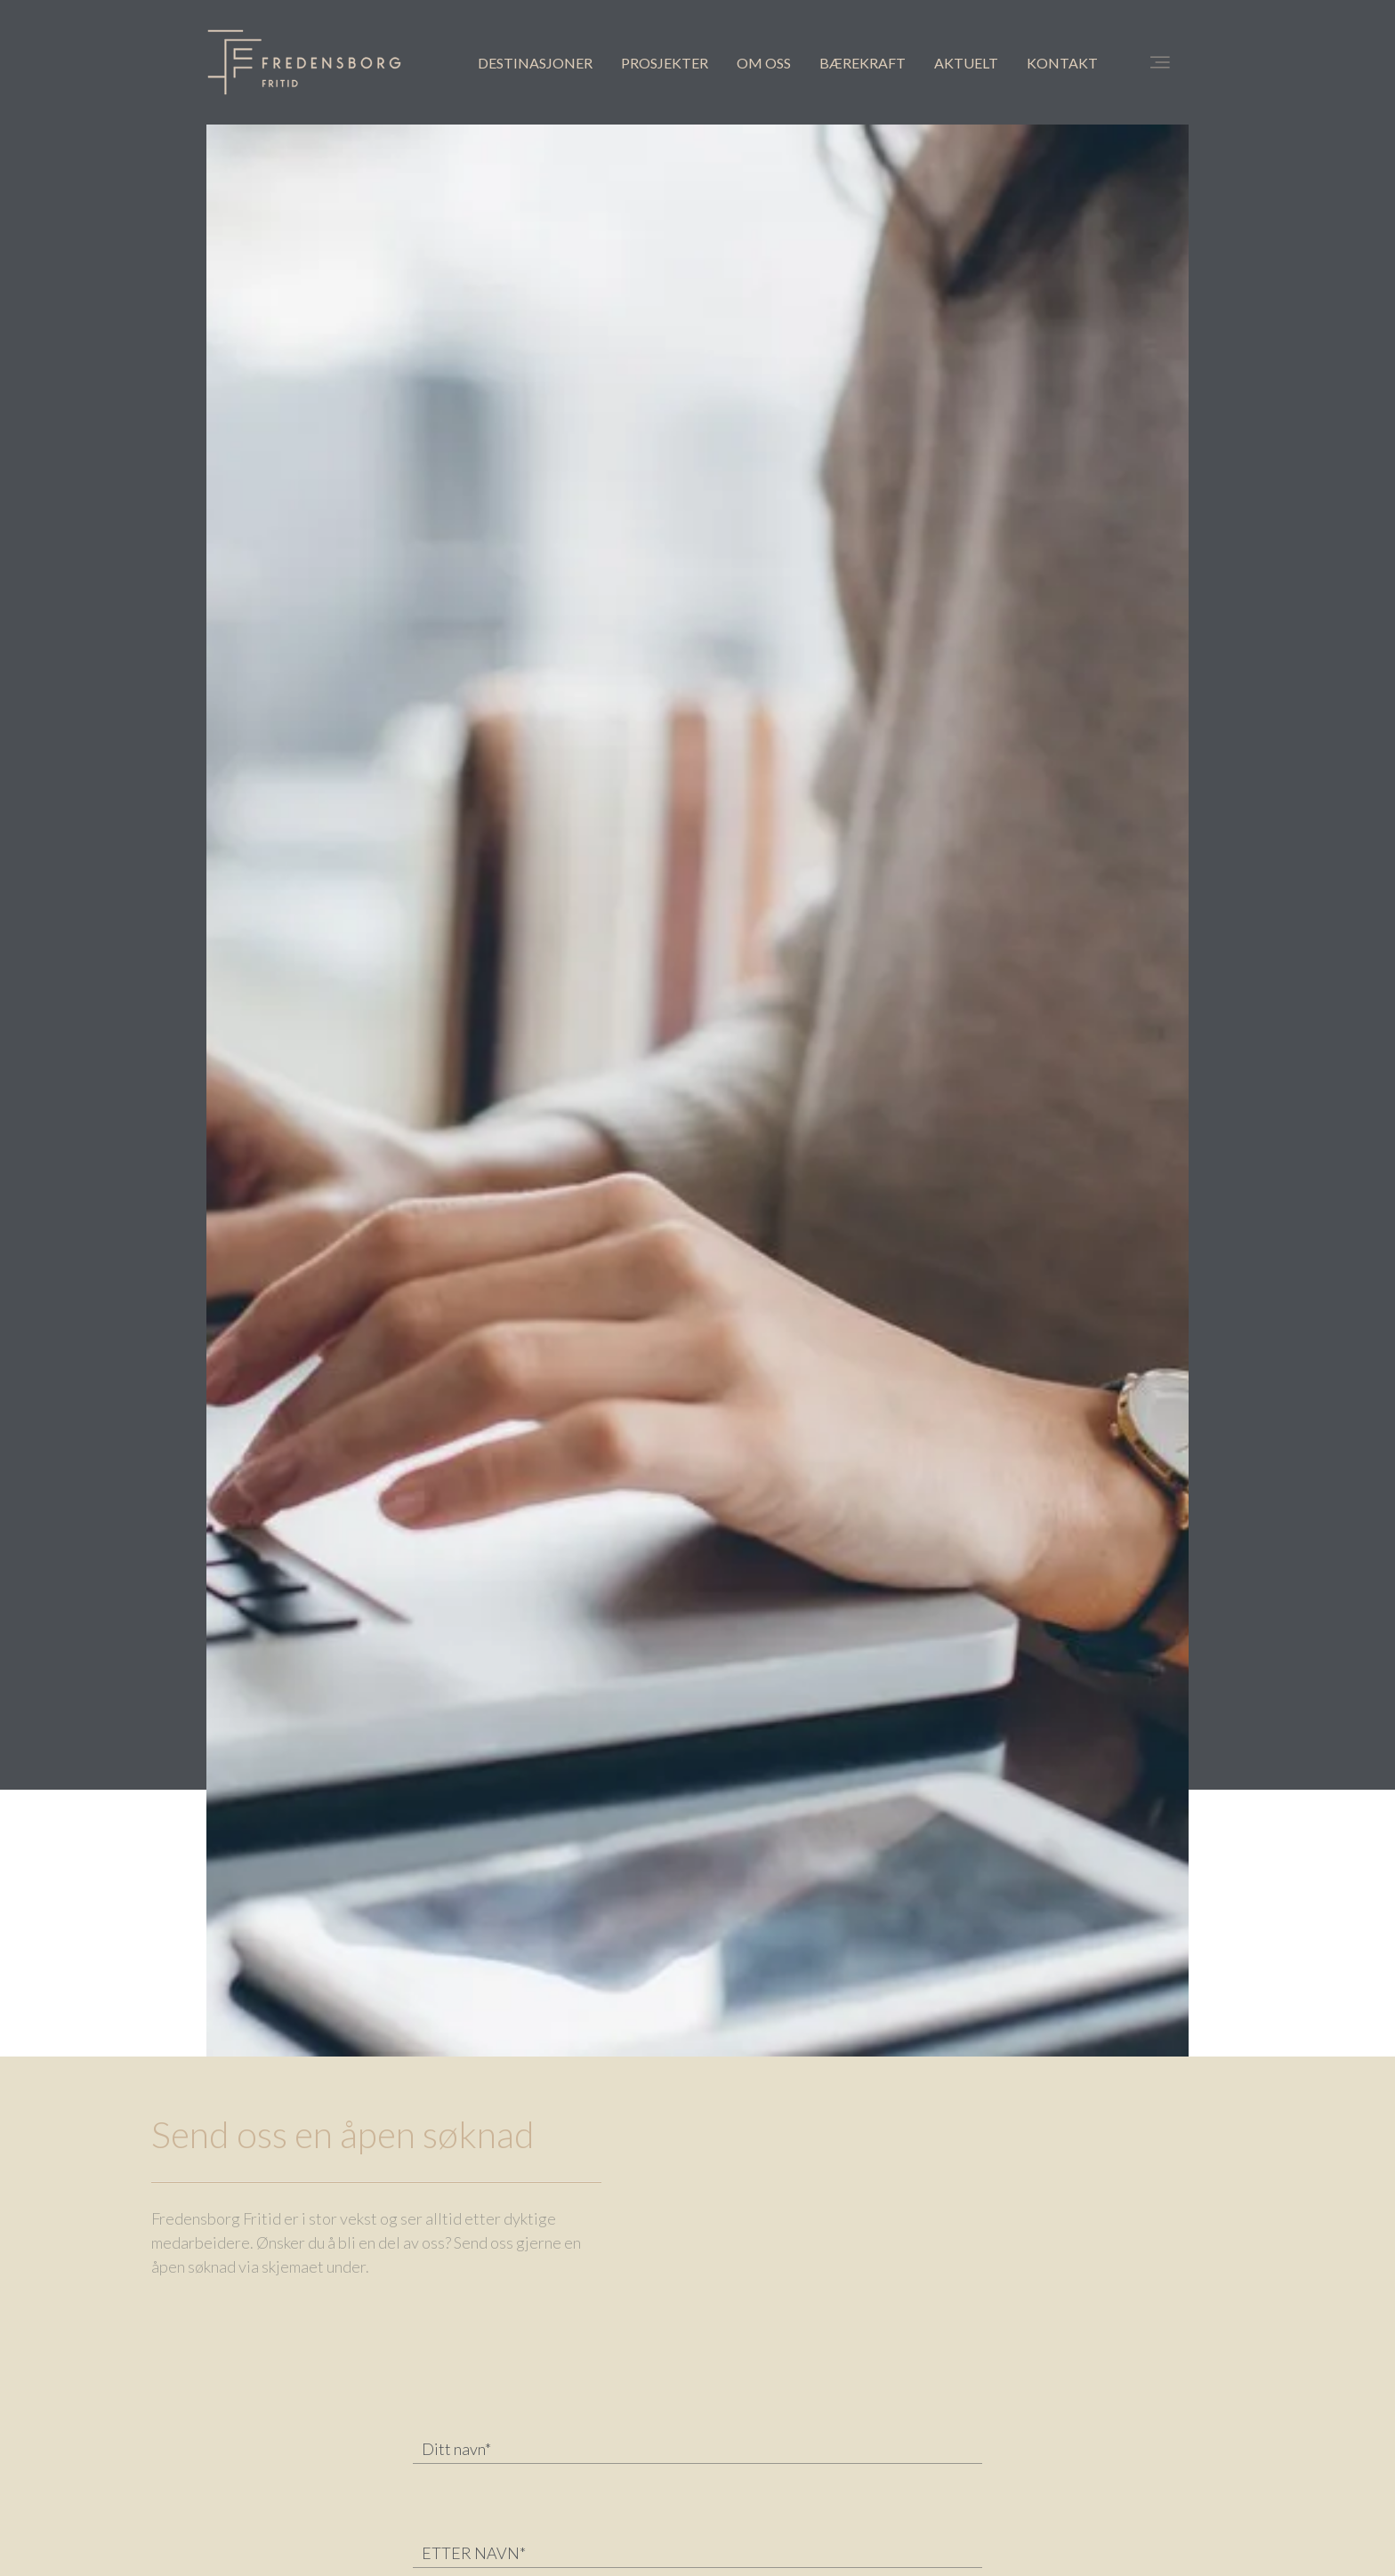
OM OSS (764, 62)
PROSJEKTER (664, 62)
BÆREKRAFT (862, 62)
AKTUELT (966, 62)
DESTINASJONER (535, 62)
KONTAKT (1062, 62)
